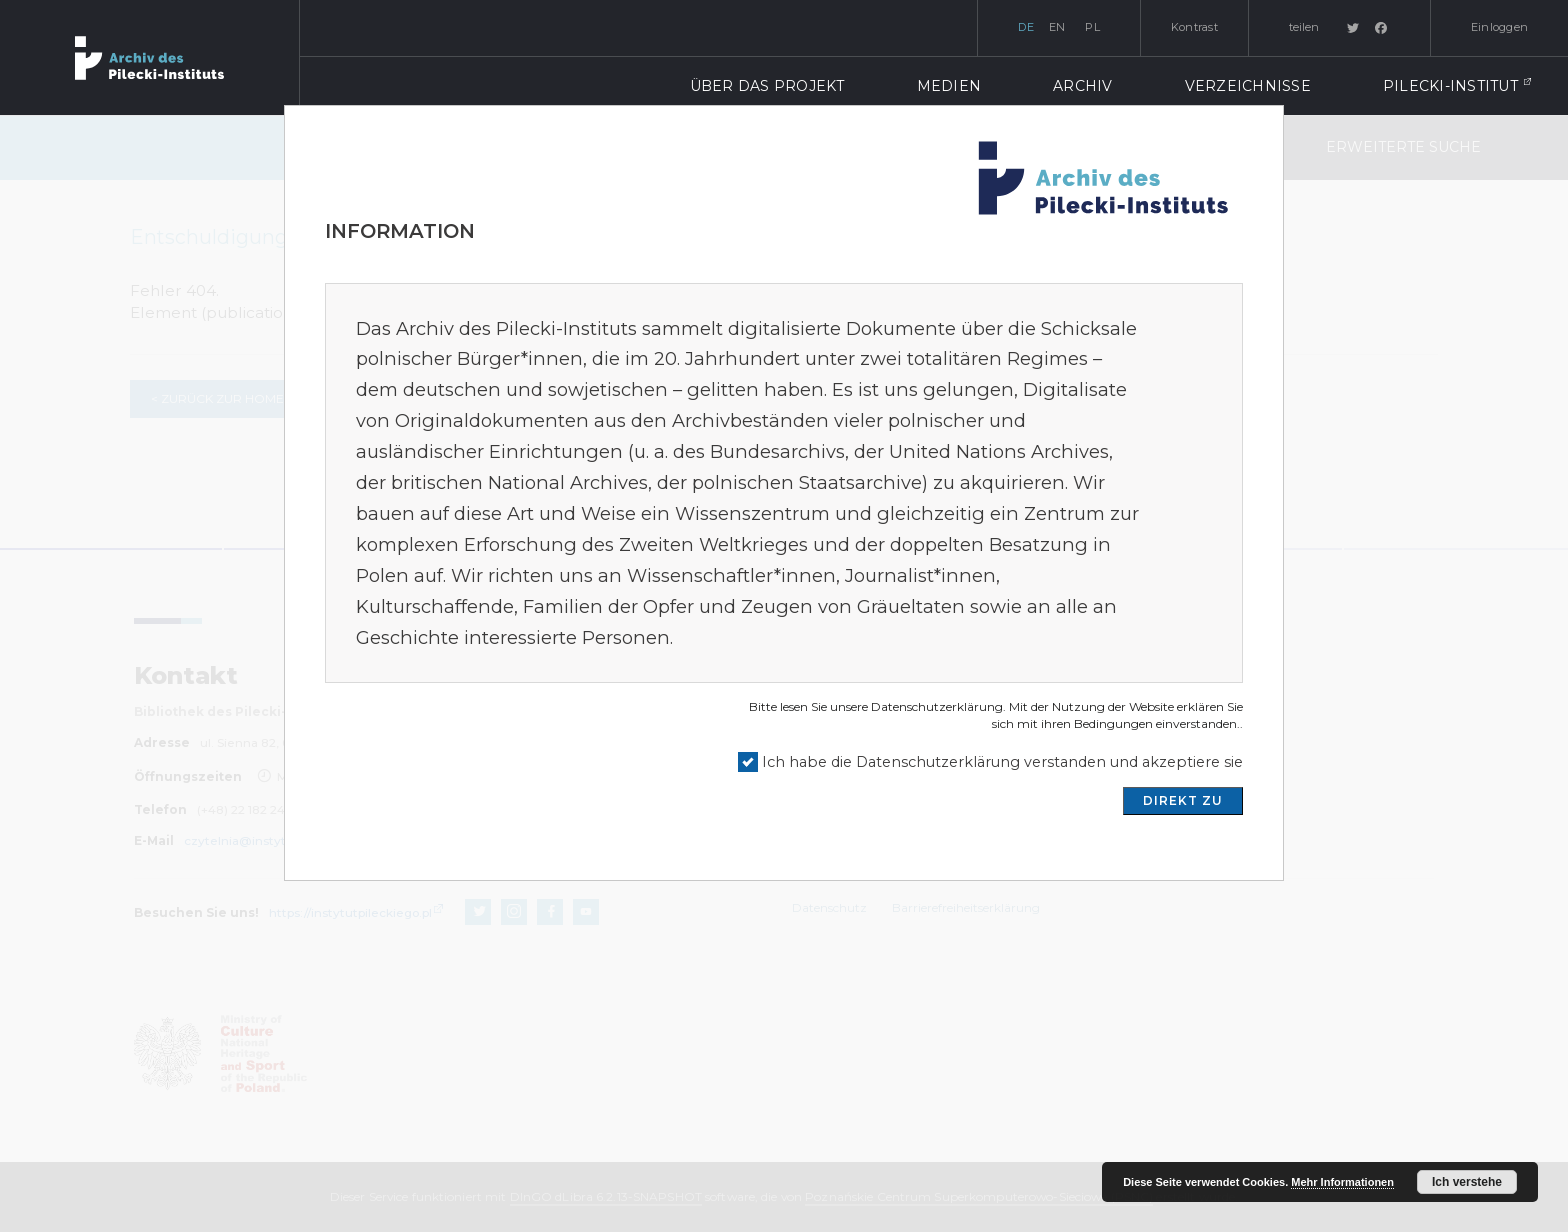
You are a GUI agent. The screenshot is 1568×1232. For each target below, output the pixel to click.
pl (1092, 27)
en (1057, 27)
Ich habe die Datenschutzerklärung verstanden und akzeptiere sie (1002, 762)
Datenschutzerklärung (937, 706)
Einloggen (1499, 27)
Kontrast (1194, 27)
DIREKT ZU (1183, 800)
